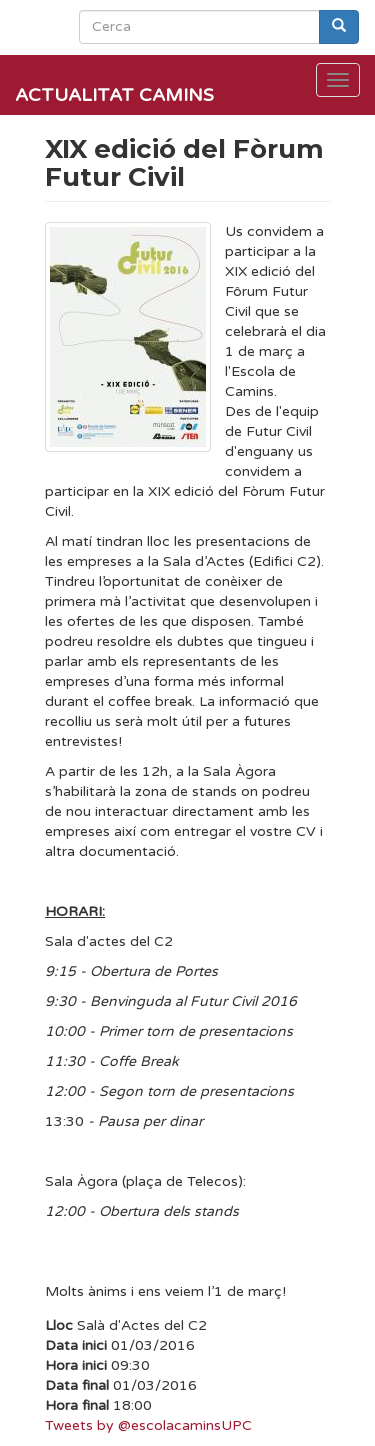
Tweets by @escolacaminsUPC (148, 1425)
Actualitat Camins (114, 95)
